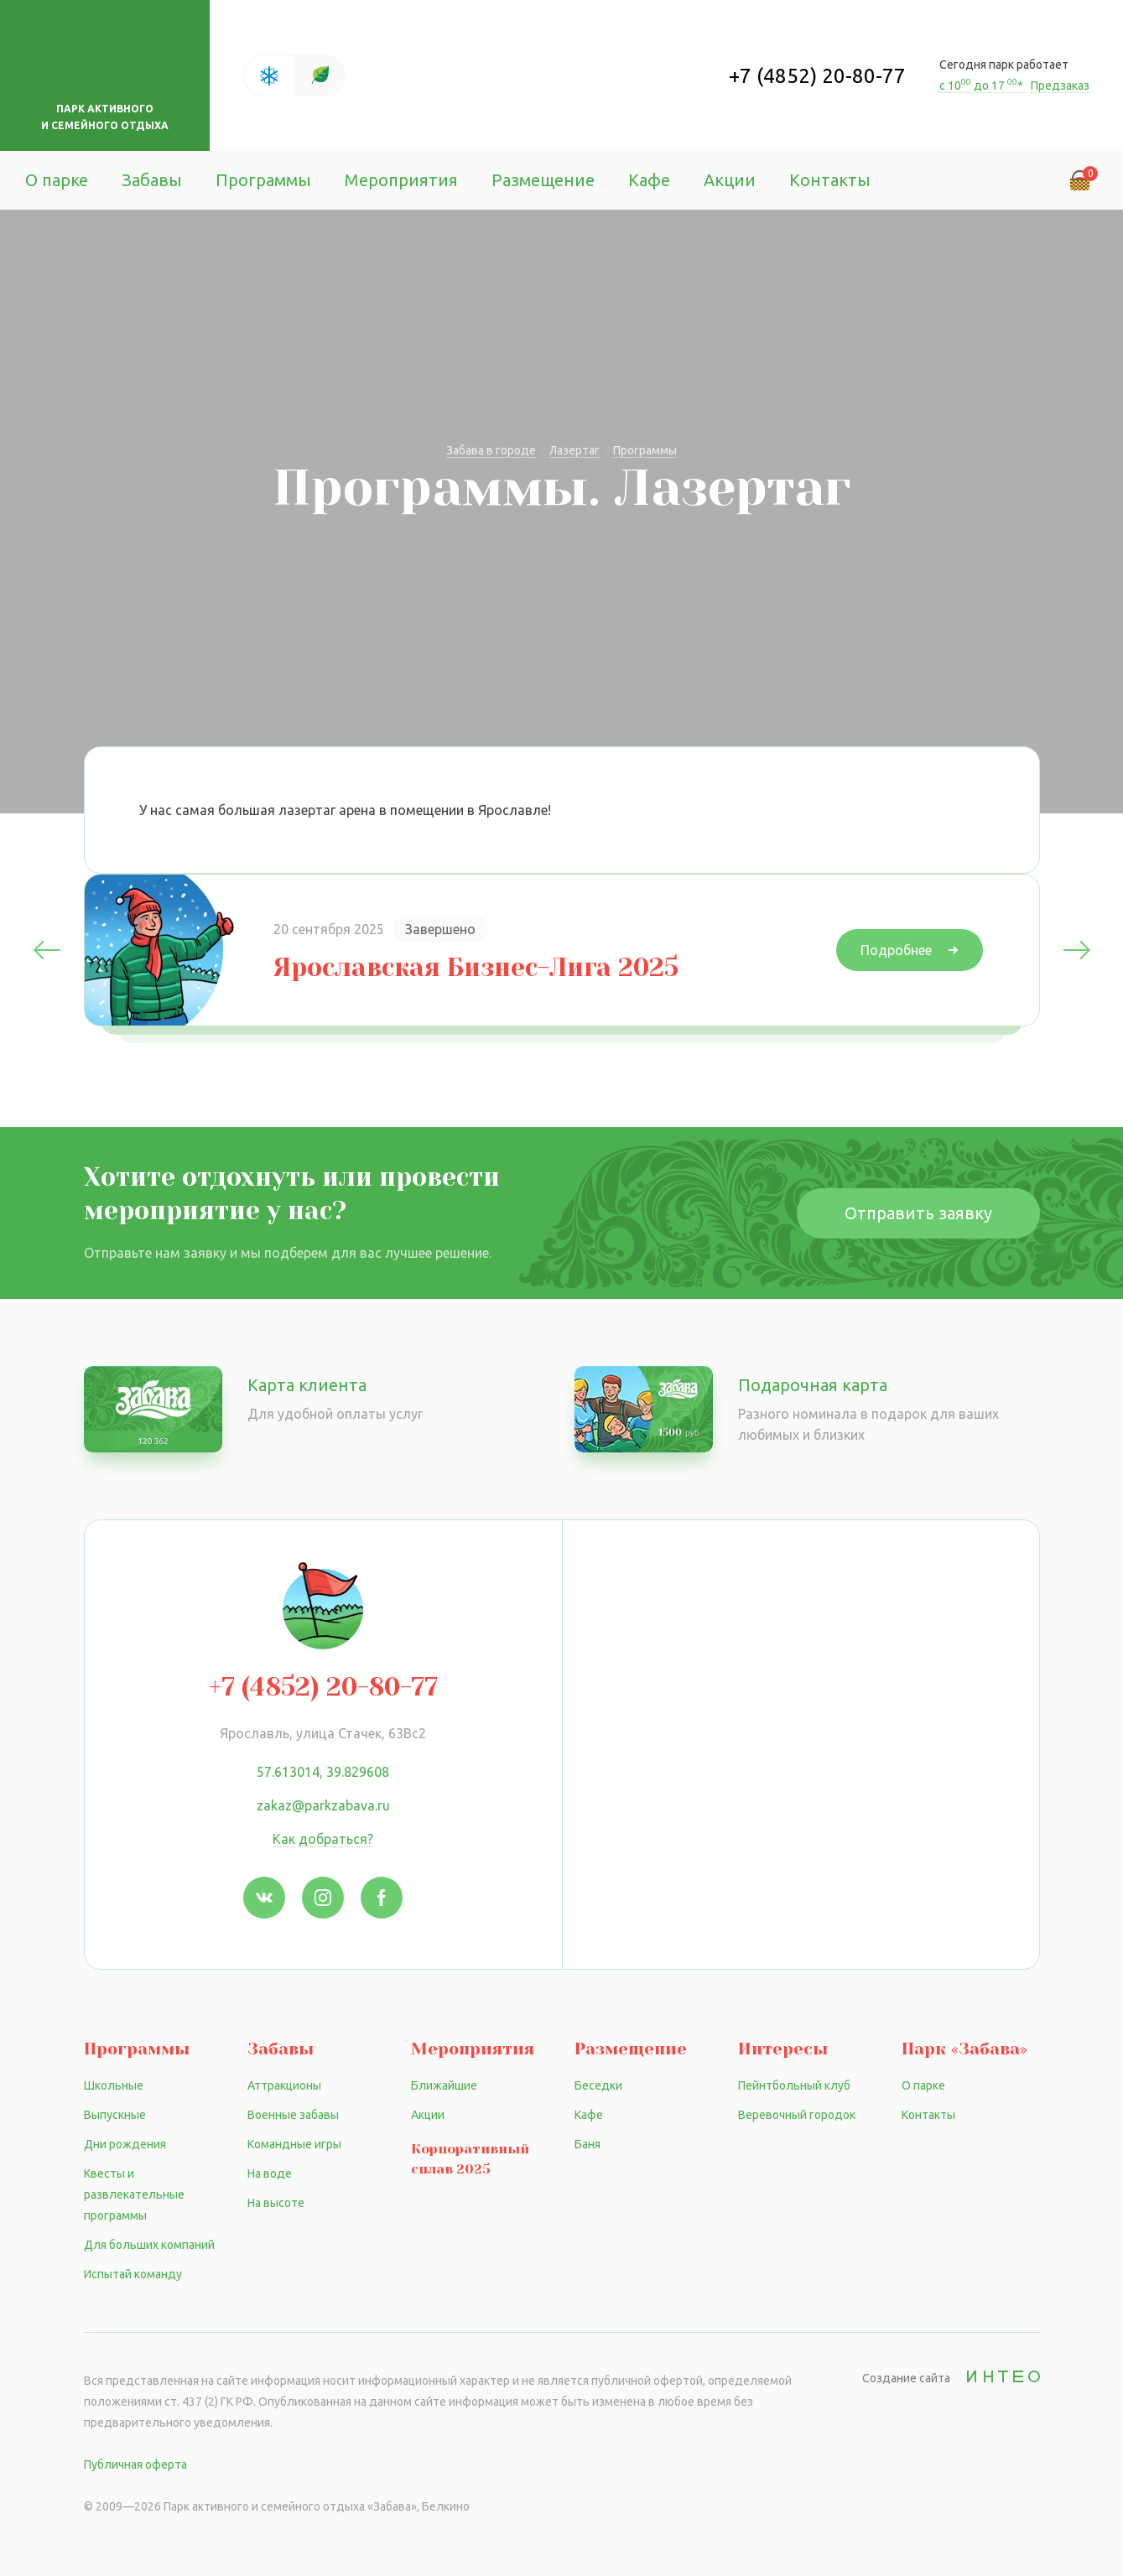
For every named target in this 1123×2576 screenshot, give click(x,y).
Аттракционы (284, 2085)
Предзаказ (1060, 85)
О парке (56, 180)
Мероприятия (401, 180)
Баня (587, 2144)
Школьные (113, 2085)
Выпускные (115, 2115)
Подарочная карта (812, 1384)
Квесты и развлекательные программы (134, 2194)
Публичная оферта (135, 2464)
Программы (263, 180)
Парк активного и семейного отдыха (105, 117)
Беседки (598, 2085)
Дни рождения (125, 2144)
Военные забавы (293, 2115)
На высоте (275, 2203)
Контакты (830, 180)
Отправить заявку (918, 1213)
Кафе (649, 180)
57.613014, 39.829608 (323, 1771)
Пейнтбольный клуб (794, 2085)
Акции (730, 180)
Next (1076, 950)
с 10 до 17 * (982, 85)
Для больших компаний (149, 2244)
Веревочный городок (796, 2115)
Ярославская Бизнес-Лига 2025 (475, 967)
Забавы (152, 180)
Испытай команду (133, 2274)
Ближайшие (444, 2085)
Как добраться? (323, 1838)
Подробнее (896, 950)
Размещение (543, 180)
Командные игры (294, 2144)
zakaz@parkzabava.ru (323, 1805)
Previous (47, 950)
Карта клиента (307, 1384)
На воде (269, 2173)
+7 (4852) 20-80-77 (817, 76)
